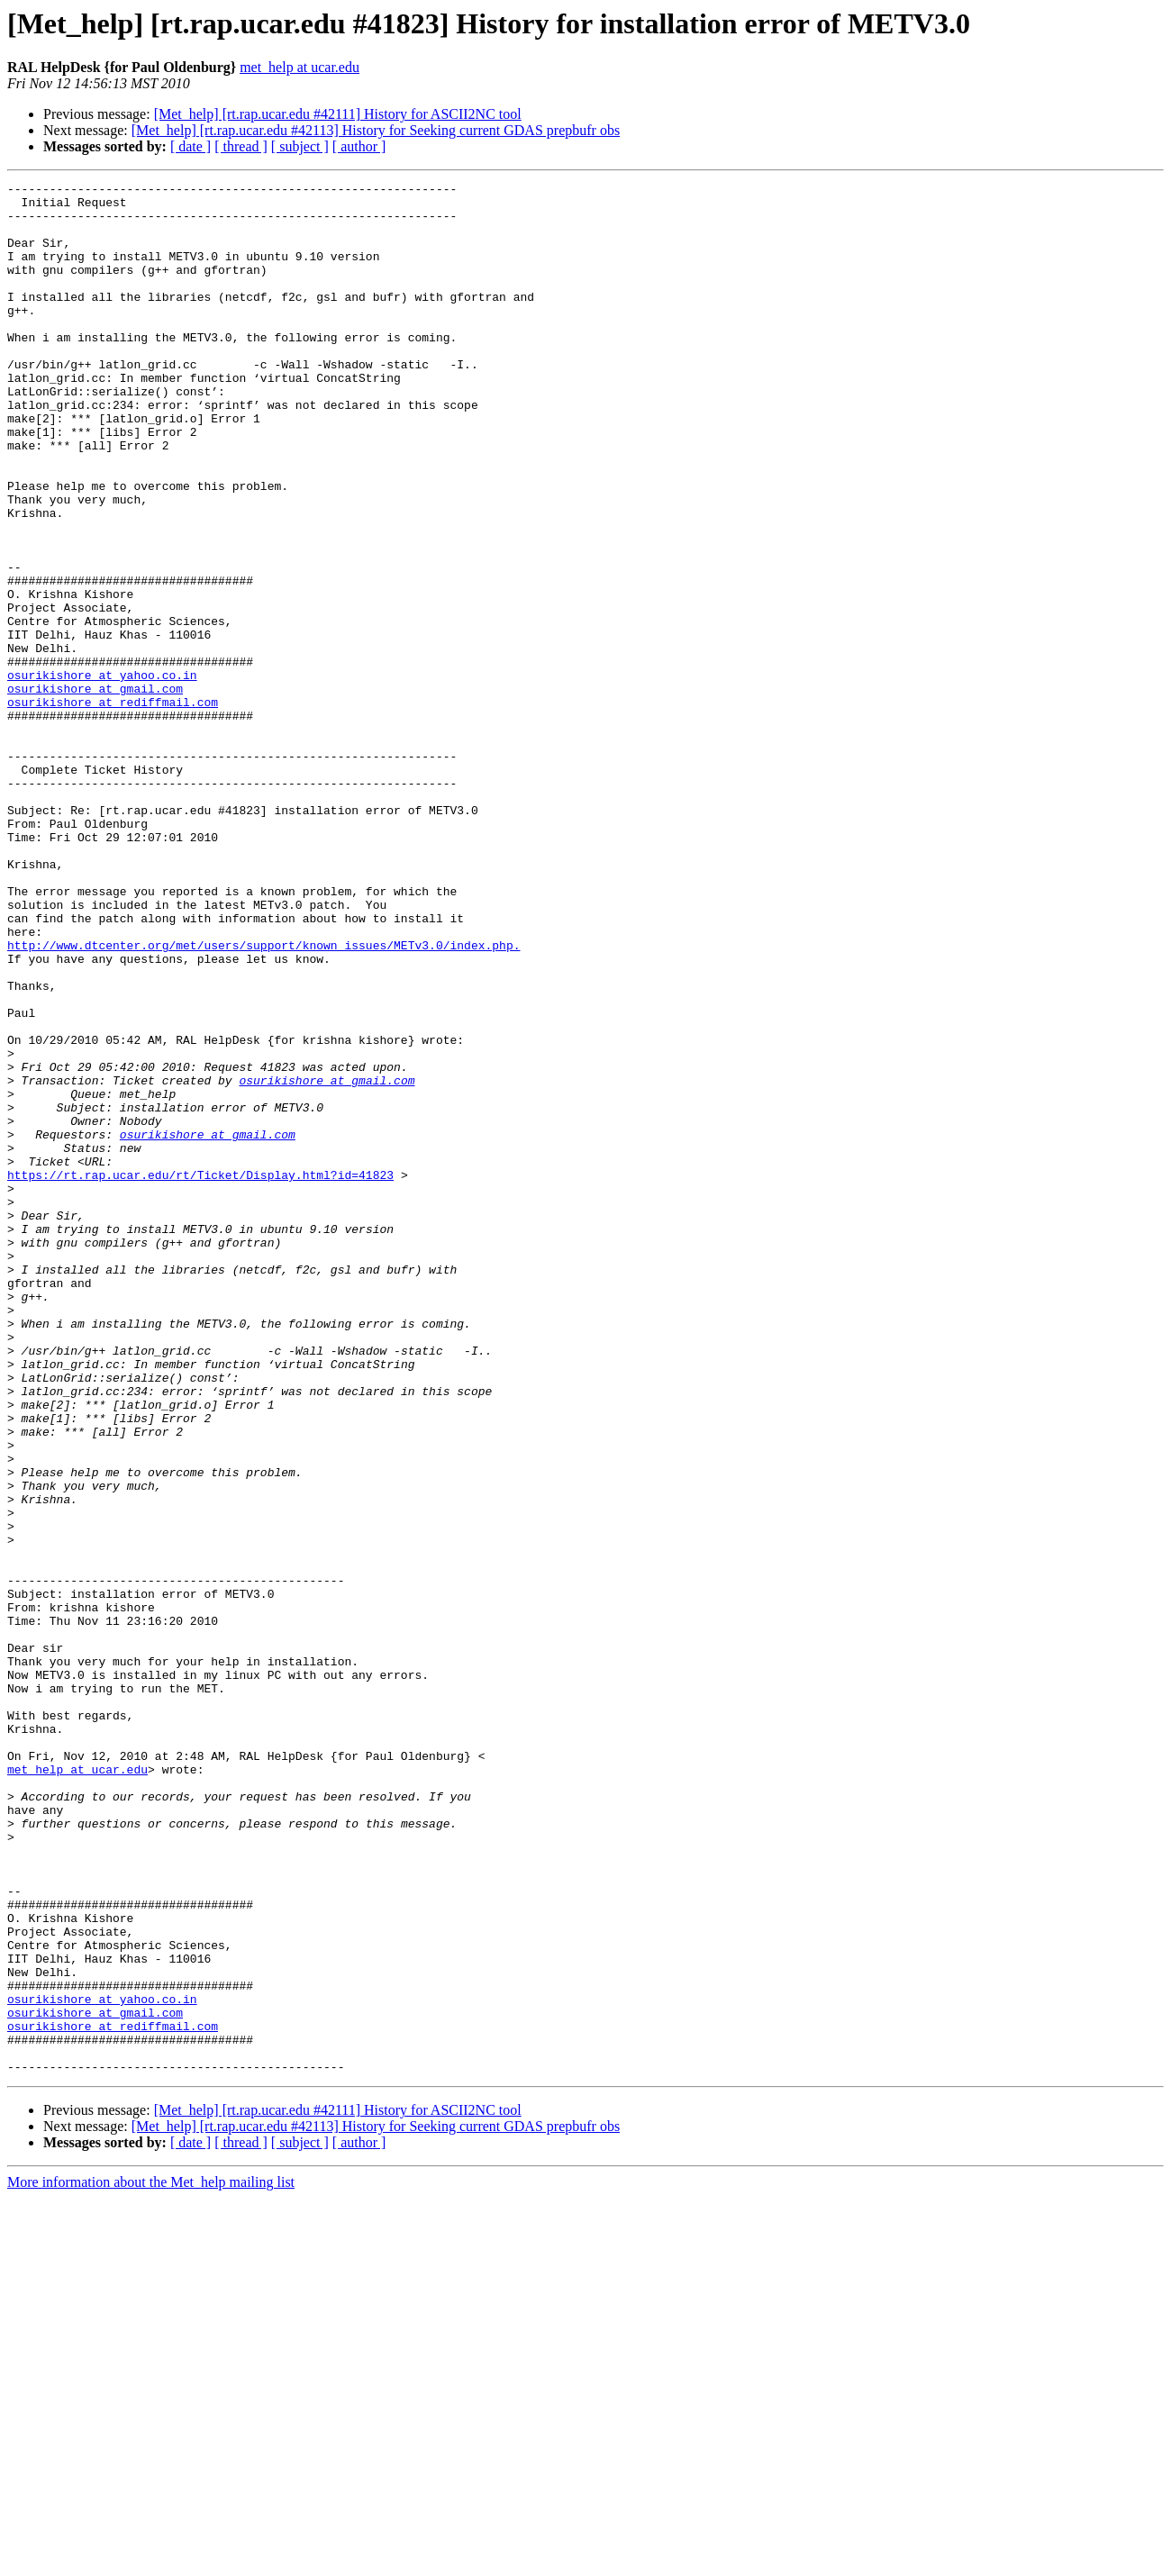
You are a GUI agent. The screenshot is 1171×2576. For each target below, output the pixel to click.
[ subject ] (300, 146)
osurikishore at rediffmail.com (112, 807)
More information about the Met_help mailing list (151, 2560)
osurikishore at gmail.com (95, 791)
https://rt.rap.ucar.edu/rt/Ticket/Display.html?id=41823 (200, 1374)
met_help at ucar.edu (299, 67)
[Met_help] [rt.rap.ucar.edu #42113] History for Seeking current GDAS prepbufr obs (376, 130)
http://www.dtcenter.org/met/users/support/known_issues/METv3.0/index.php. (263, 1099)
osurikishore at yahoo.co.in (102, 774)
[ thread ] (241, 146)
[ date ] (190, 146)
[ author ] (359, 146)
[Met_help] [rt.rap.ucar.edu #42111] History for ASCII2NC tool (338, 114)
